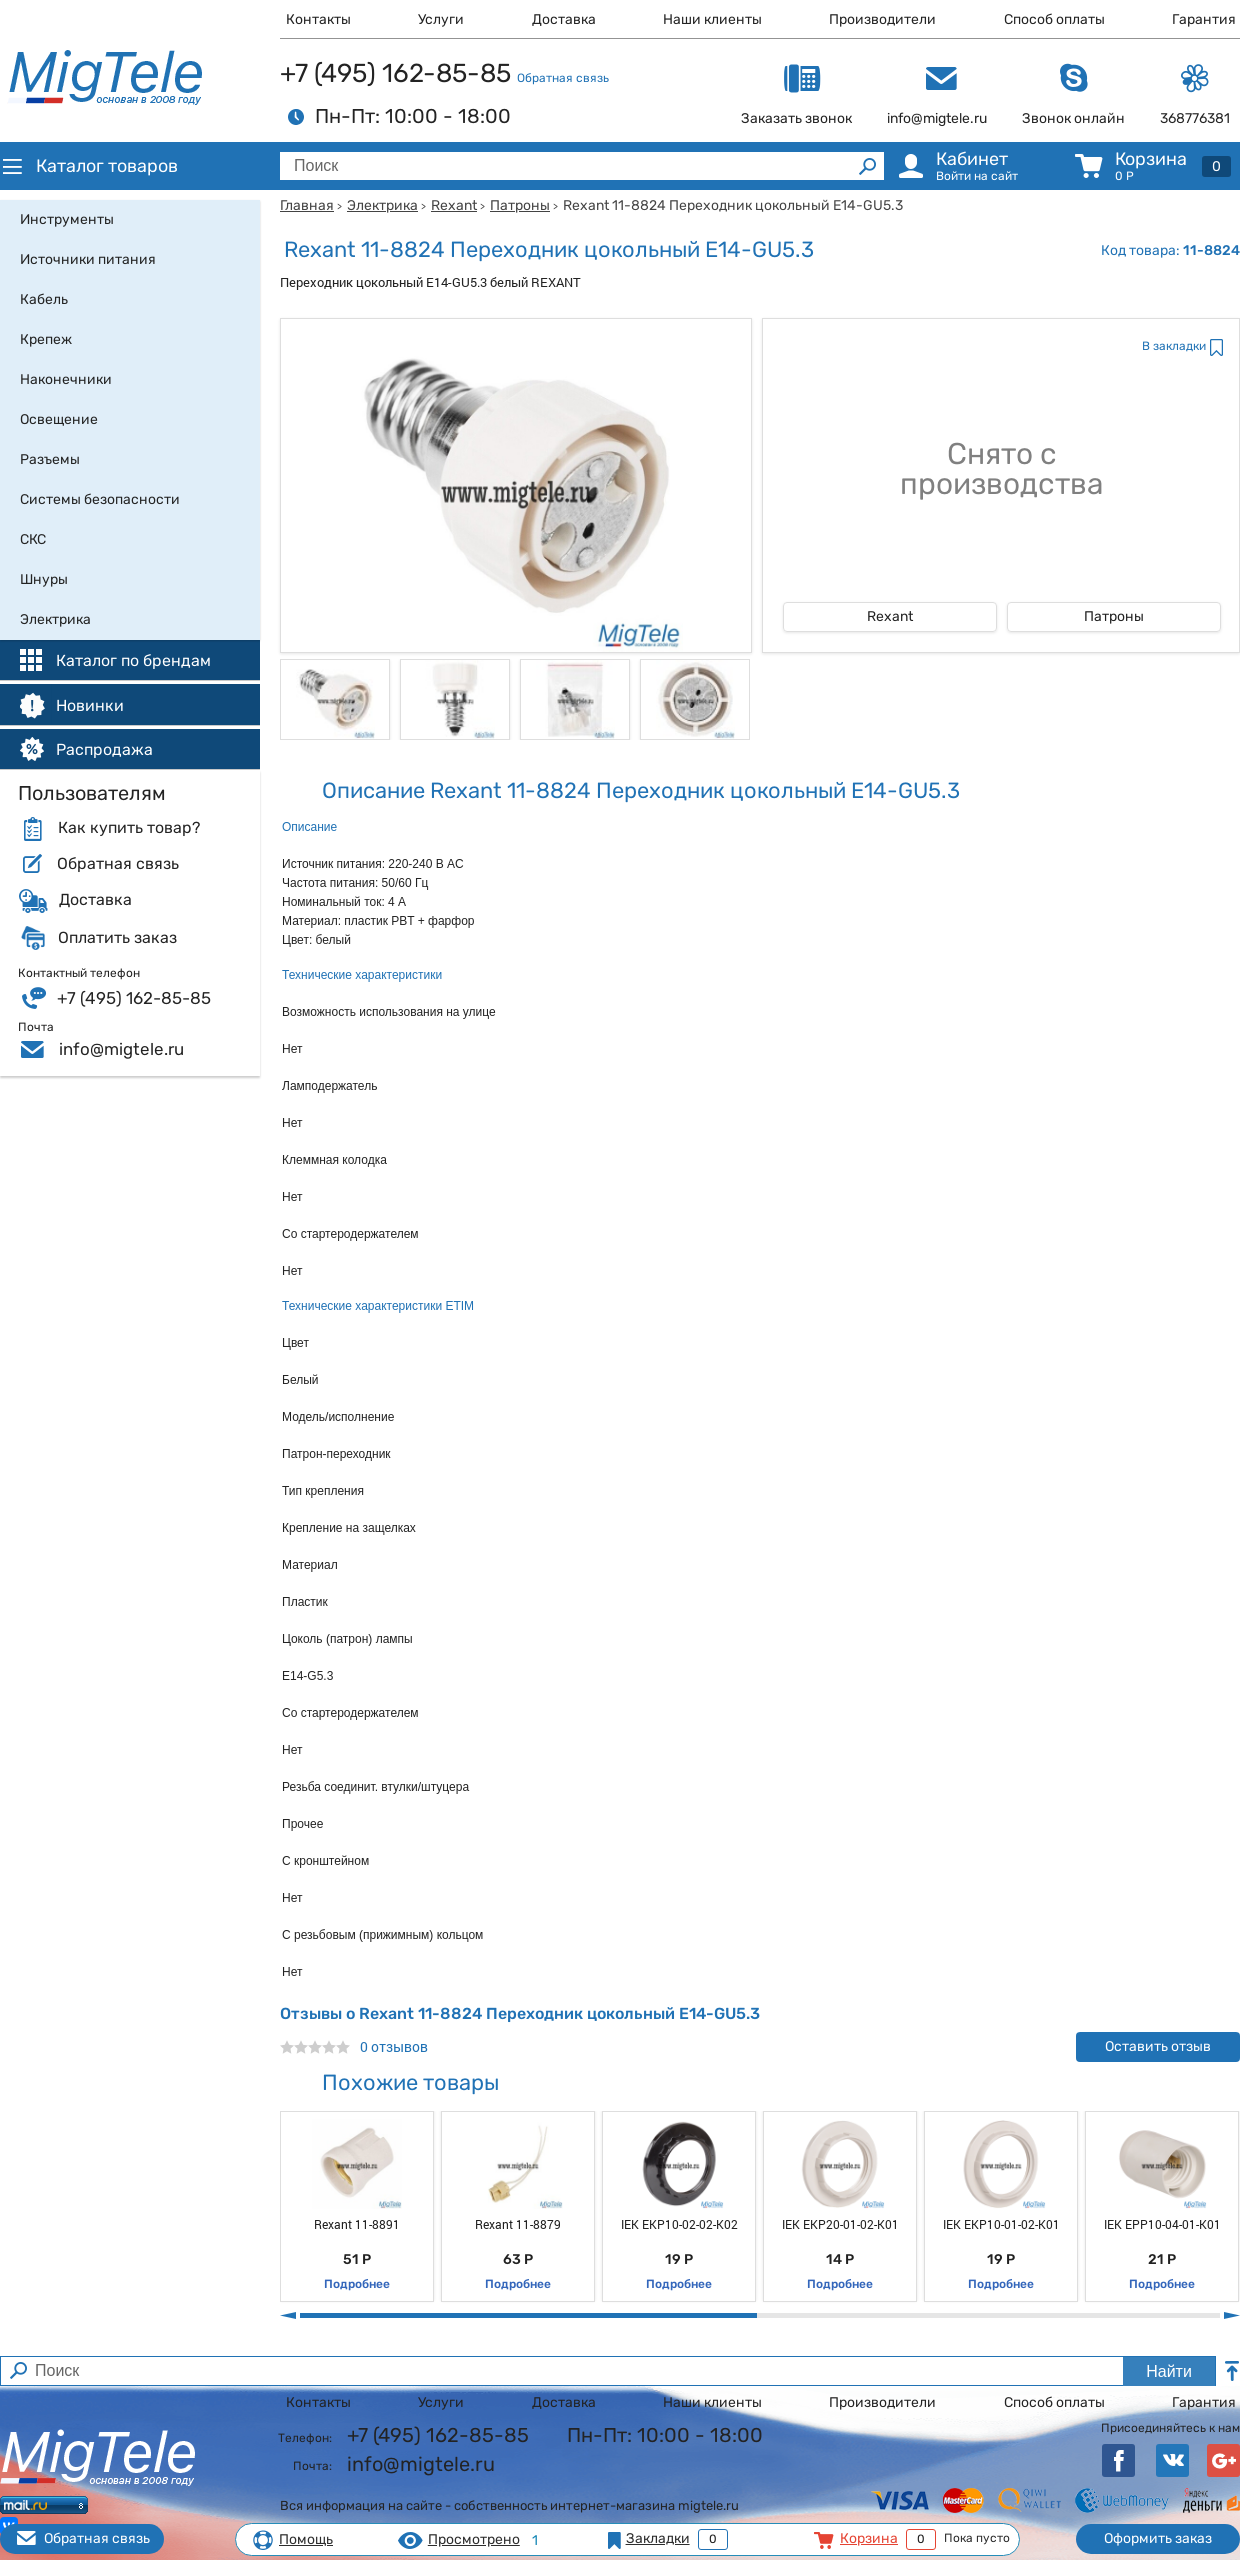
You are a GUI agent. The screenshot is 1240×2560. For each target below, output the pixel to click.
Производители (882, 19)
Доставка (564, 19)
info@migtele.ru (121, 1049)
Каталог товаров (89, 166)
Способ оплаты (1054, 19)
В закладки (1174, 346)
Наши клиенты (712, 19)
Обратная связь (563, 78)
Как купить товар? (129, 828)
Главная (307, 205)
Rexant (454, 205)
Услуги (441, 19)
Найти (1169, 2371)
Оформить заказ (1158, 2538)
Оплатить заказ (117, 938)
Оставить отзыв (1158, 2046)
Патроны (520, 205)
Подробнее (357, 2284)
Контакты (318, 19)
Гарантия (1204, 19)
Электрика (382, 205)
